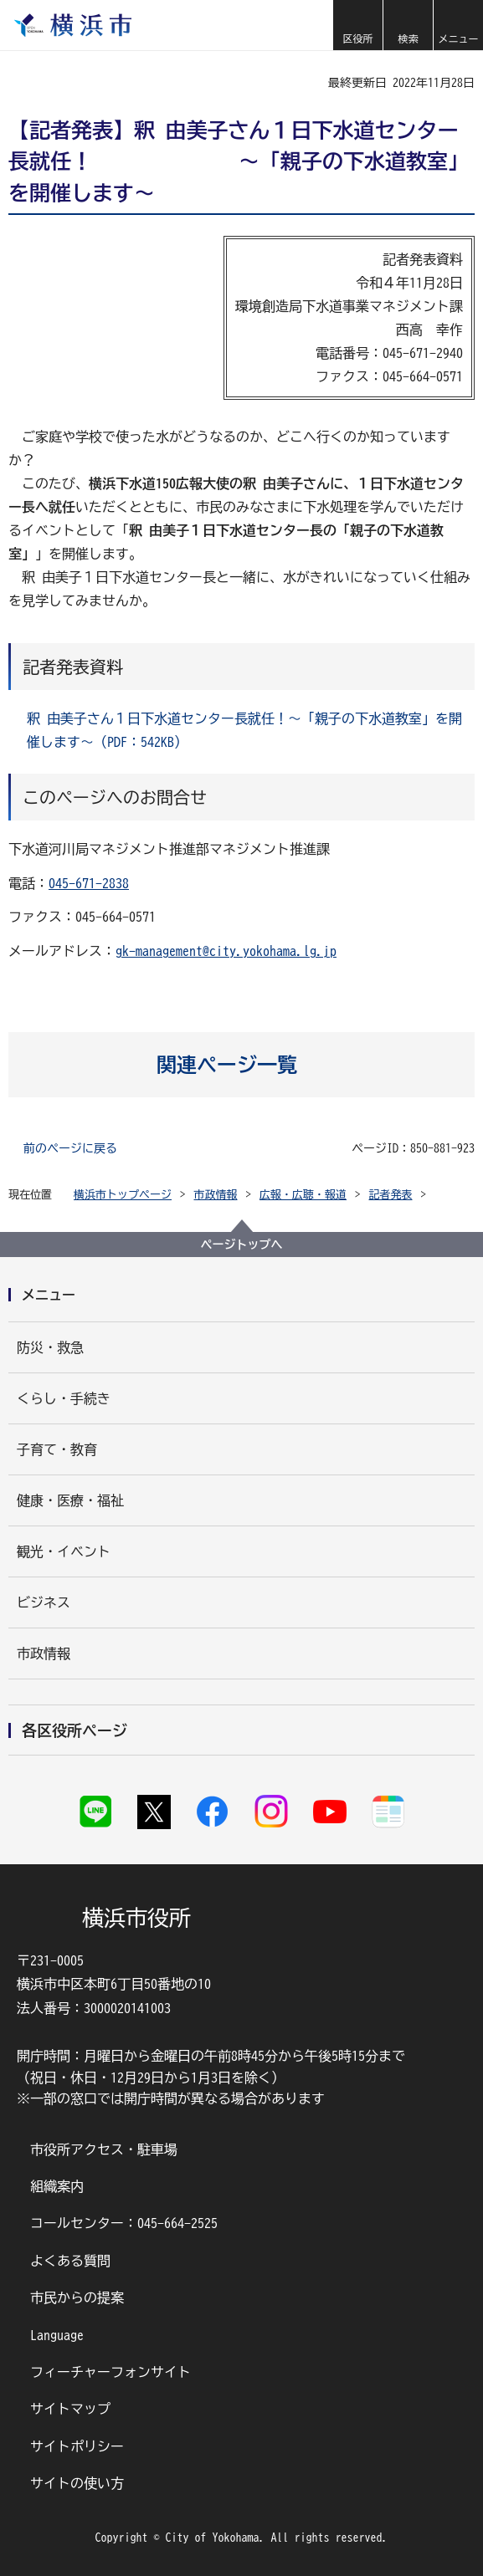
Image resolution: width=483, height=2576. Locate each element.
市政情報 (216, 1194)
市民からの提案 (77, 2297)
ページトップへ (242, 1244)
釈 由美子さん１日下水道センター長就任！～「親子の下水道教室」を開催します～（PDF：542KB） (244, 730)
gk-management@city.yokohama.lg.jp (226, 951)
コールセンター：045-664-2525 (124, 2223)
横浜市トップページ (123, 1194)
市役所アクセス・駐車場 (103, 2149)
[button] (357, 25)
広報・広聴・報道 (303, 1194)
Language (57, 2335)
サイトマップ (70, 2408)
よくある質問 (70, 2260)
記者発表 (391, 1194)
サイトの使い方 (77, 2483)
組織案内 (57, 2186)
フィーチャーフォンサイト (110, 2372)
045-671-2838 (89, 883)
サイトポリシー (77, 2446)
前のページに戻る (70, 1148)
